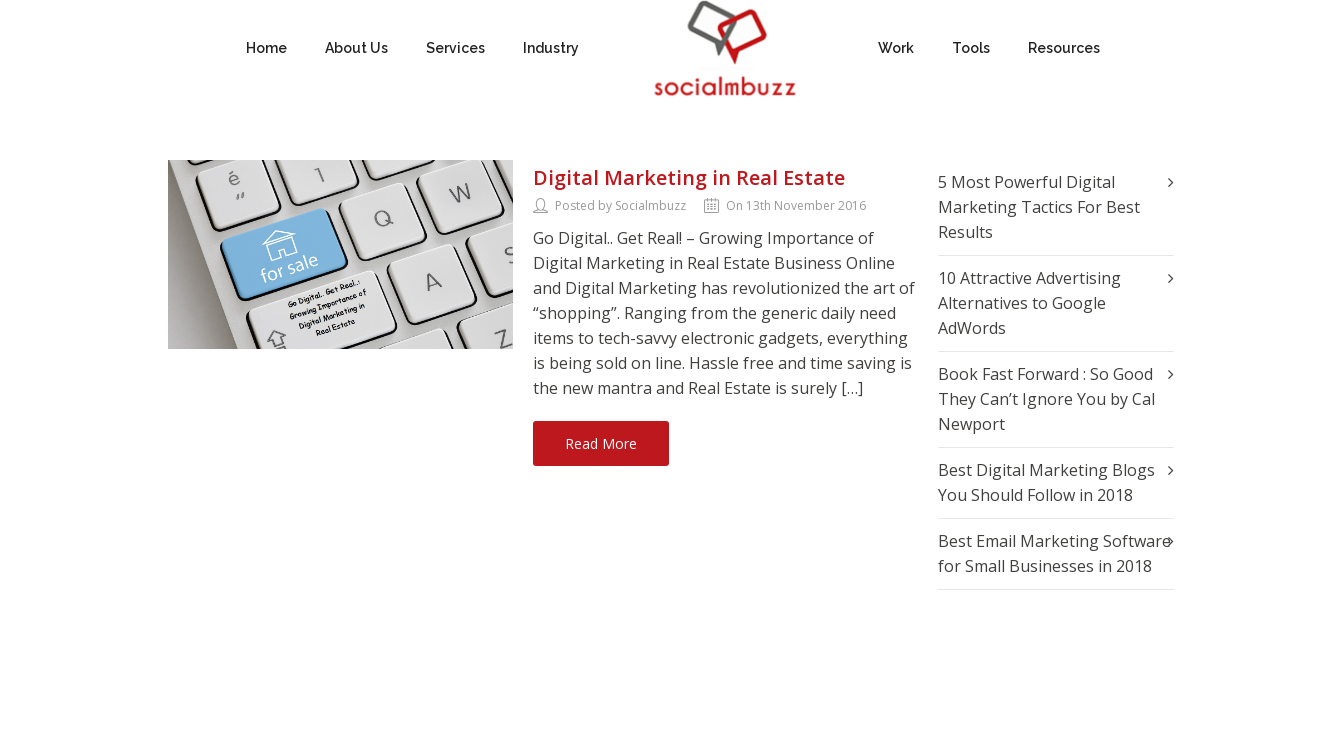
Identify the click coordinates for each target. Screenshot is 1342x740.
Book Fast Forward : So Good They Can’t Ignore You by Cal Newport (1046, 399)
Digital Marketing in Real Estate (689, 177)
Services (455, 48)
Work (896, 48)
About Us (356, 48)
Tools (971, 48)
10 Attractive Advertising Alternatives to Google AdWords (1029, 303)
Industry (551, 48)
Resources (1064, 48)
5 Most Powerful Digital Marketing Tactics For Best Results (1039, 207)
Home (266, 48)
